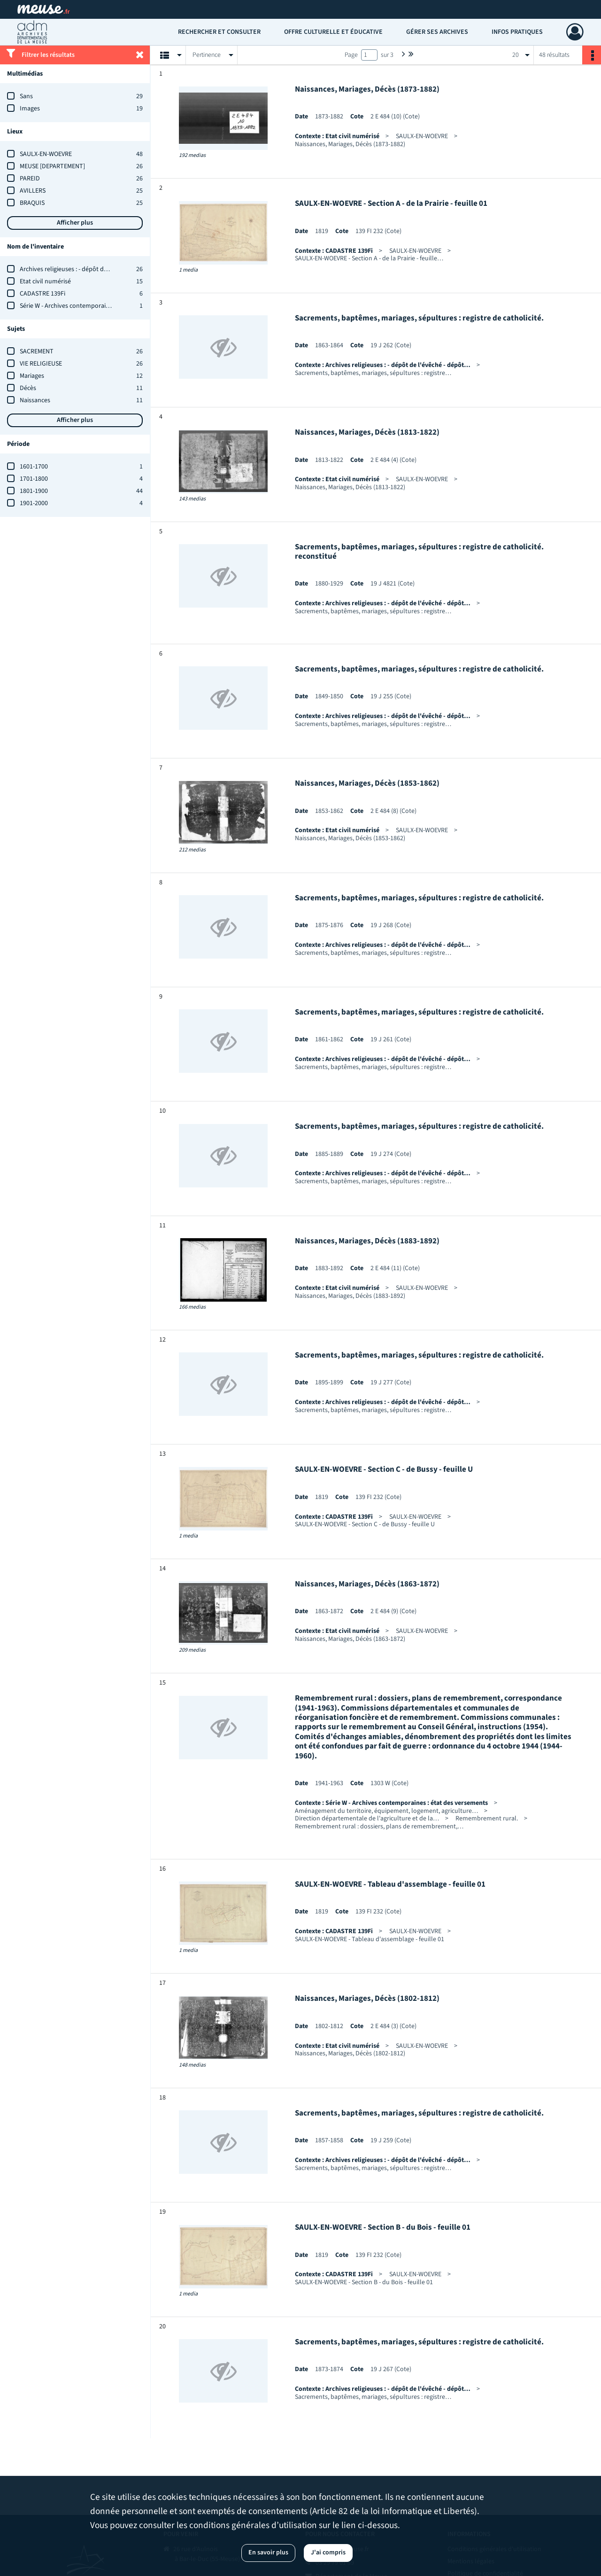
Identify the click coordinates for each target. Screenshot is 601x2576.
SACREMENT (37, 351)
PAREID (30, 178)
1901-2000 (34, 503)
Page (351, 55)
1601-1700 (34, 466)
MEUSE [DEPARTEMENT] (52, 166)
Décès (28, 388)
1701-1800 (34, 479)
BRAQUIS (32, 203)
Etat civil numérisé (45, 281)
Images (30, 108)
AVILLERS (33, 190)
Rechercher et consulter (219, 32)
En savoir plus (268, 2552)
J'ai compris (328, 2552)
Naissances (35, 400)
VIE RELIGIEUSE (41, 363)
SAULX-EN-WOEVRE (46, 154)
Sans (26, 96)
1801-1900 (34, 491)
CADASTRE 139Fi (42, 293)
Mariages (32, 376)
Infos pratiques (517, 32)
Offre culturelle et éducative (333, 32)
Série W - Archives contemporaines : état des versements (98, 306)
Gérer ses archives (437, 32)
